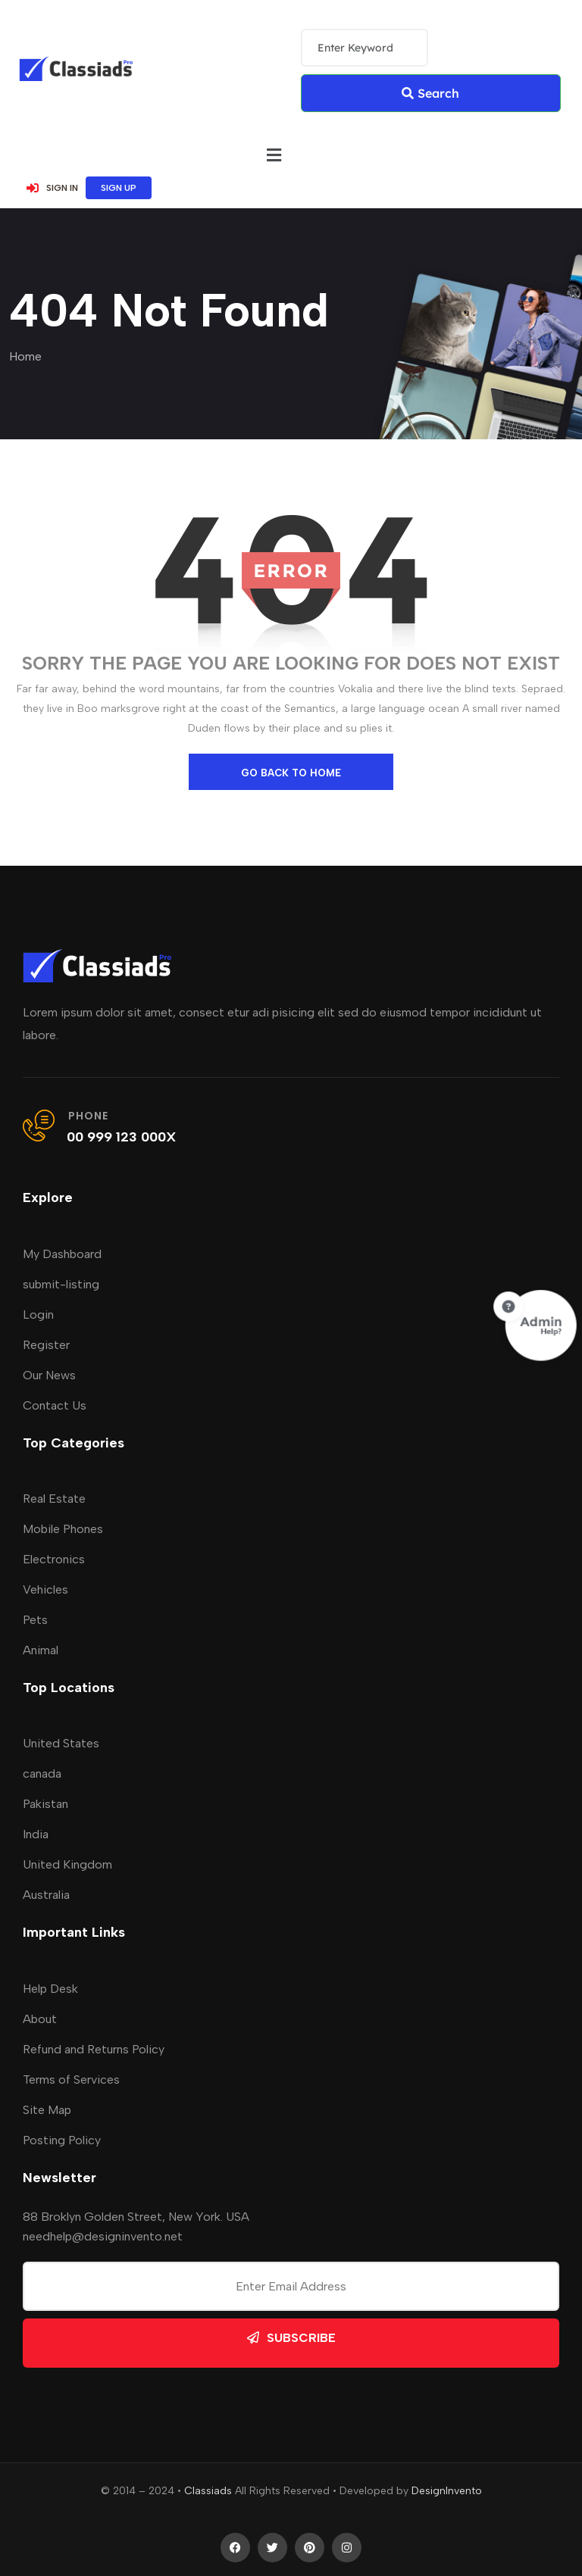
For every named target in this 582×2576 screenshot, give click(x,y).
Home (25, 356)
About (40, 2019)
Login (38, 1314)
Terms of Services (71, 2079)
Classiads (208, 2490)
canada (42, 1773)
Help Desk (50, 1988)
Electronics (54, 1559)
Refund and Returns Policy (93, 2049)
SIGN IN (52, 188)
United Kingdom (67, 1864)
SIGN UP (118, 188)
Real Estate (54, 1498)
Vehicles (45, 1589)
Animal (40, 1650)
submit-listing (61, 1284)
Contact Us (54, 1405)
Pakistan (45, 1804)
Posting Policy (62, 2140)
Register (46, 1345)
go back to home (291, 773)
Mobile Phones (63, 1529)
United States (61, 1743)
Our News (49, 1375)
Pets (35, 1620)
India (35, 1834)
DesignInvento (446, 2490)
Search (430, 93)
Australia (46, 1895)
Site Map (47, 2110)
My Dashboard (62, 1254)
